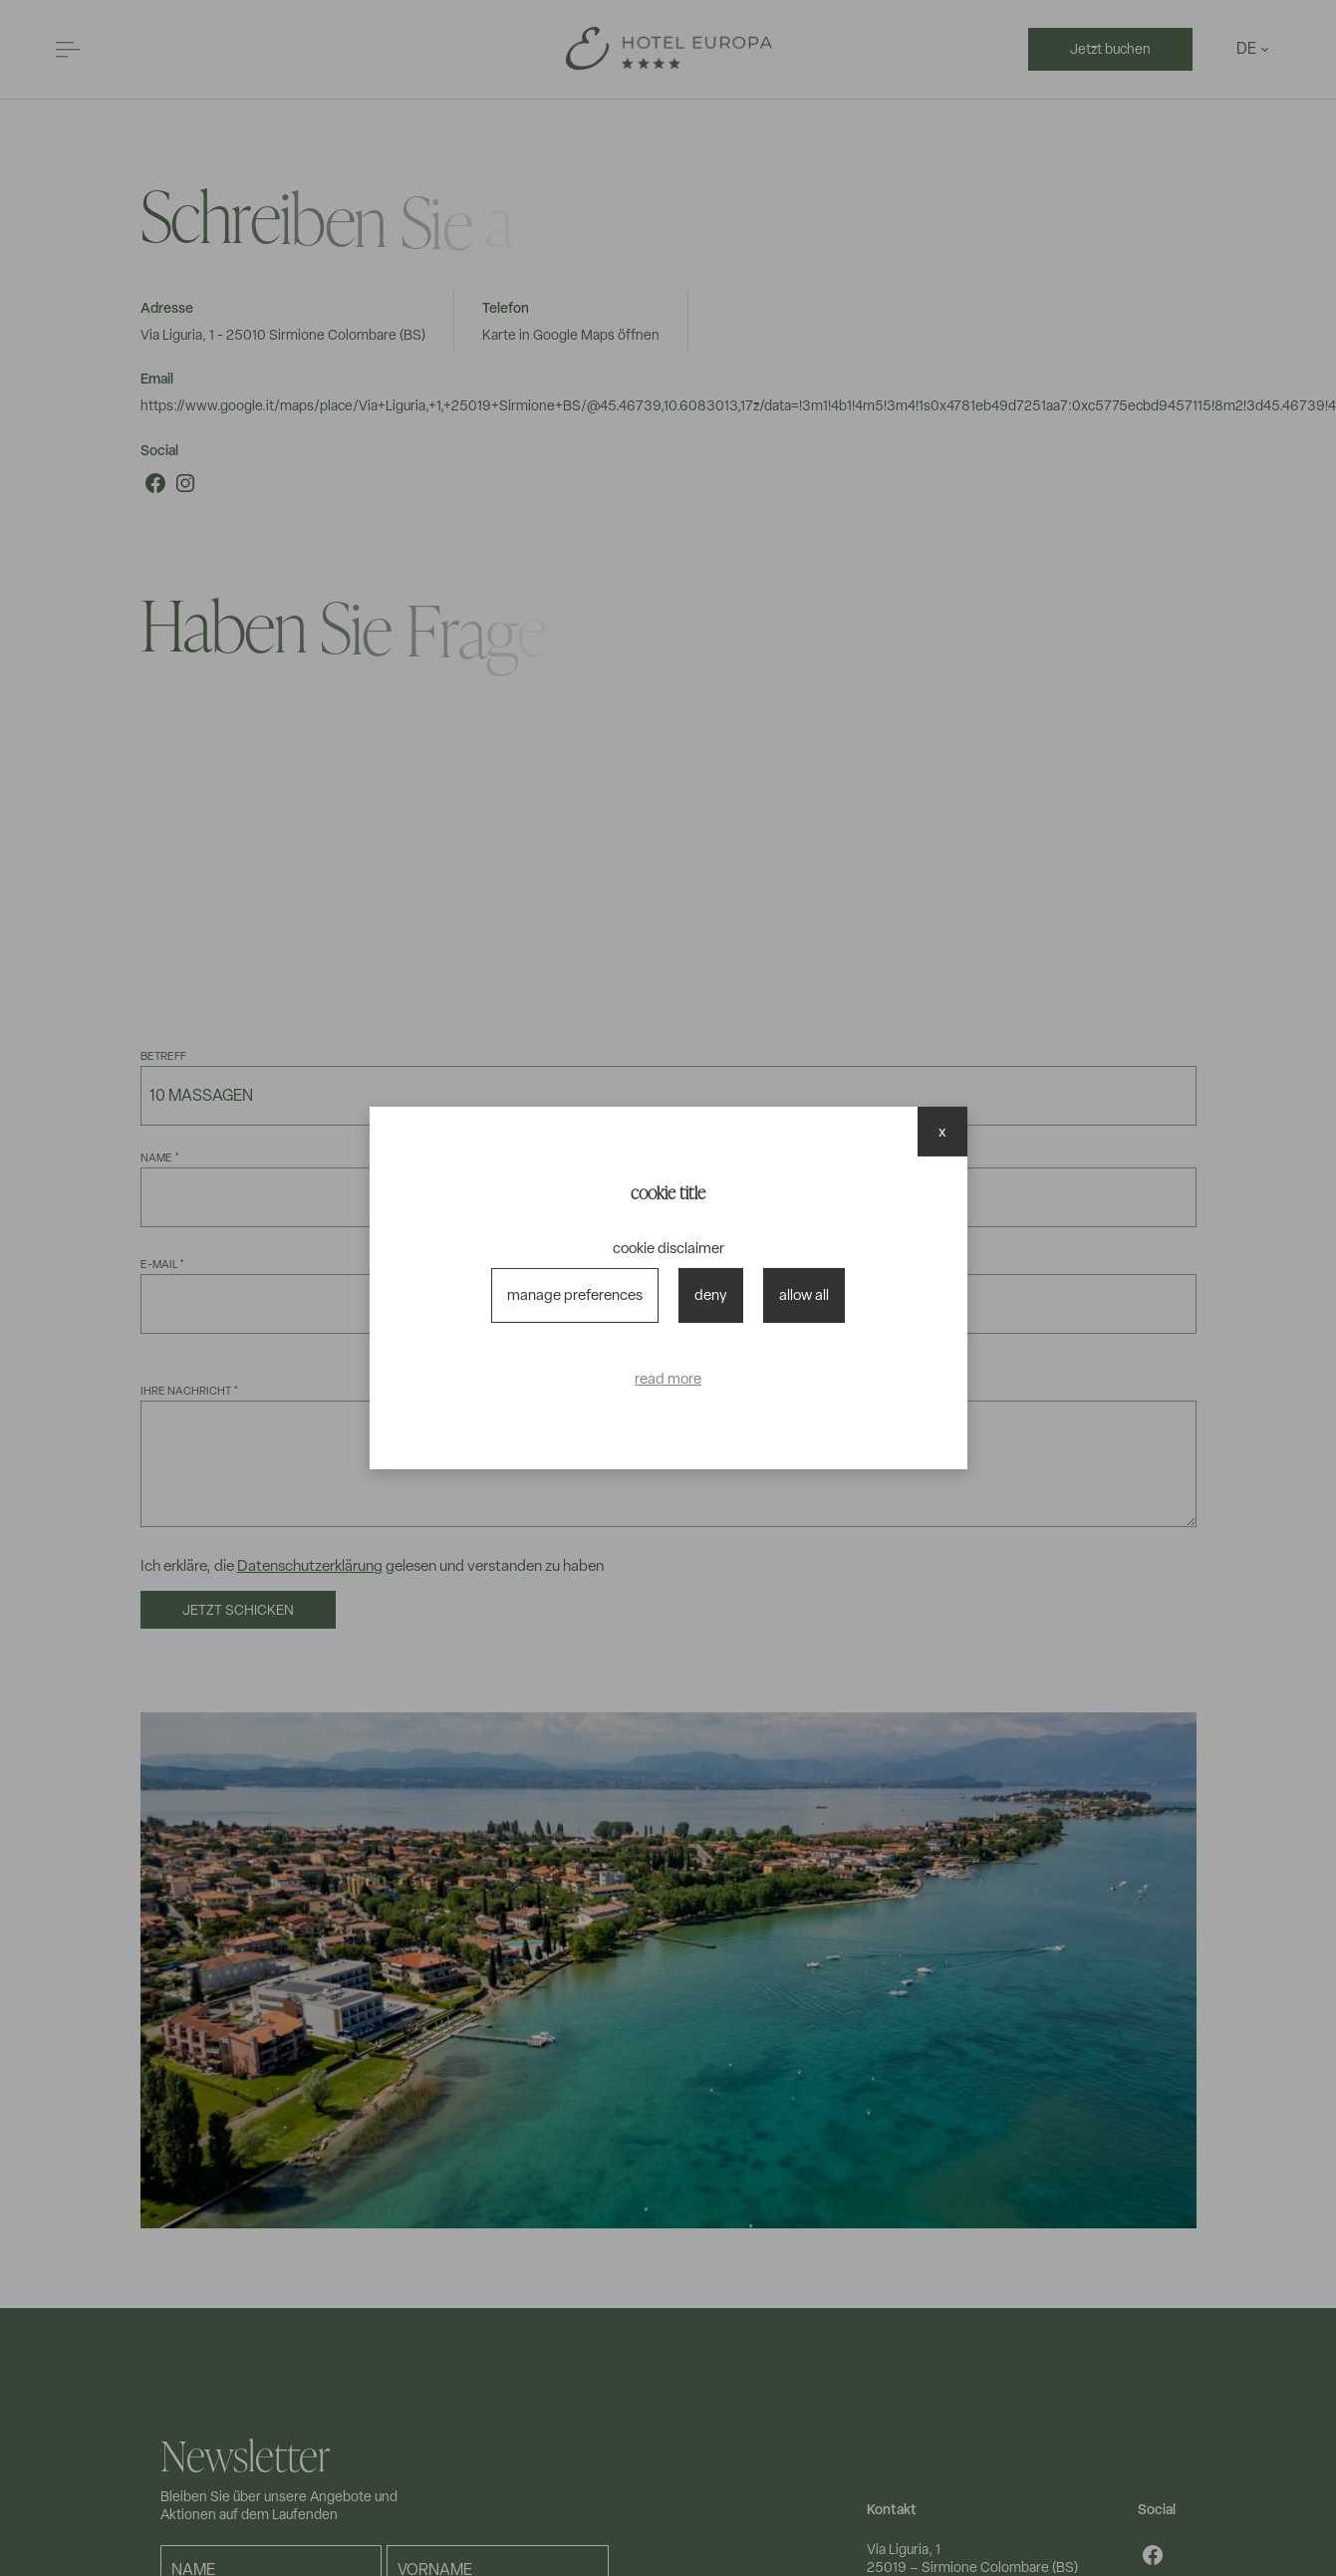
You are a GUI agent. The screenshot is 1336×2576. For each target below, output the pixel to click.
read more (668, 1379)
